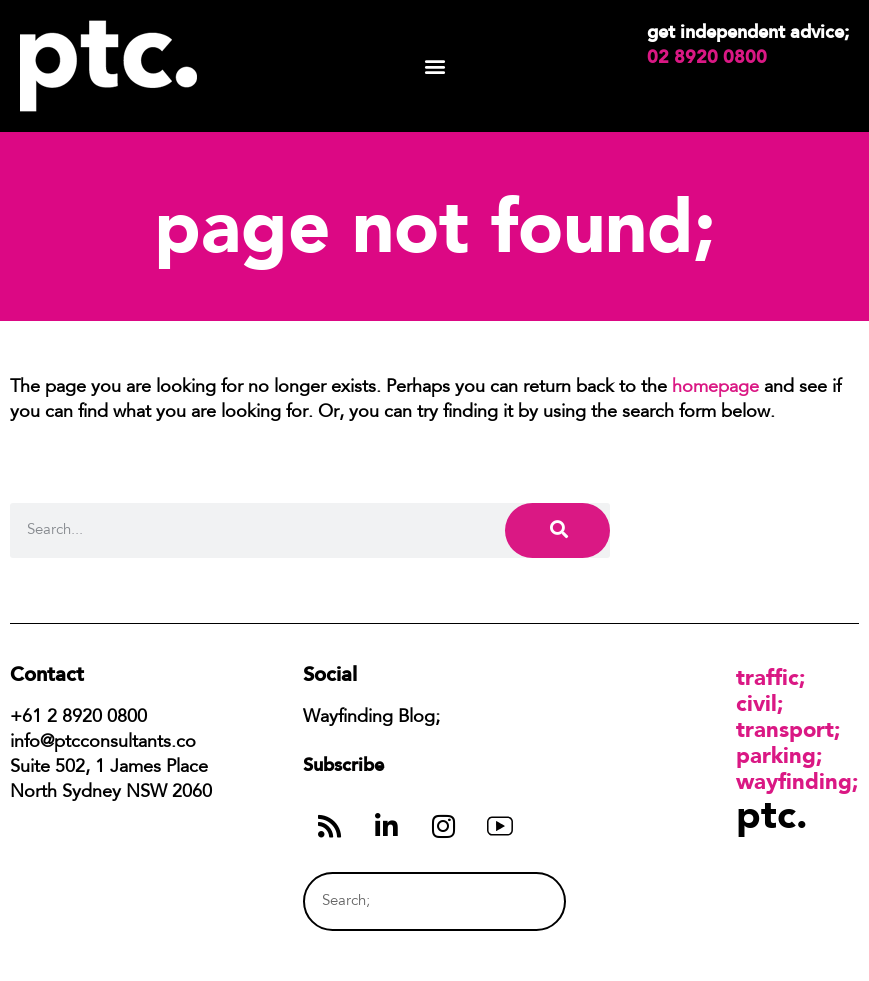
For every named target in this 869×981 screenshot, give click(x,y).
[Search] (557, 530)
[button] (434, 66)
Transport (785, 729)
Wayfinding (794, 781)
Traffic (767, 677)
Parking (776, 755)
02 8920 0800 (707, 57)
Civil (756, 703)
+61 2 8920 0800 (78, 718)
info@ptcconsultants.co (103, 743)
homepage (715, 388)
